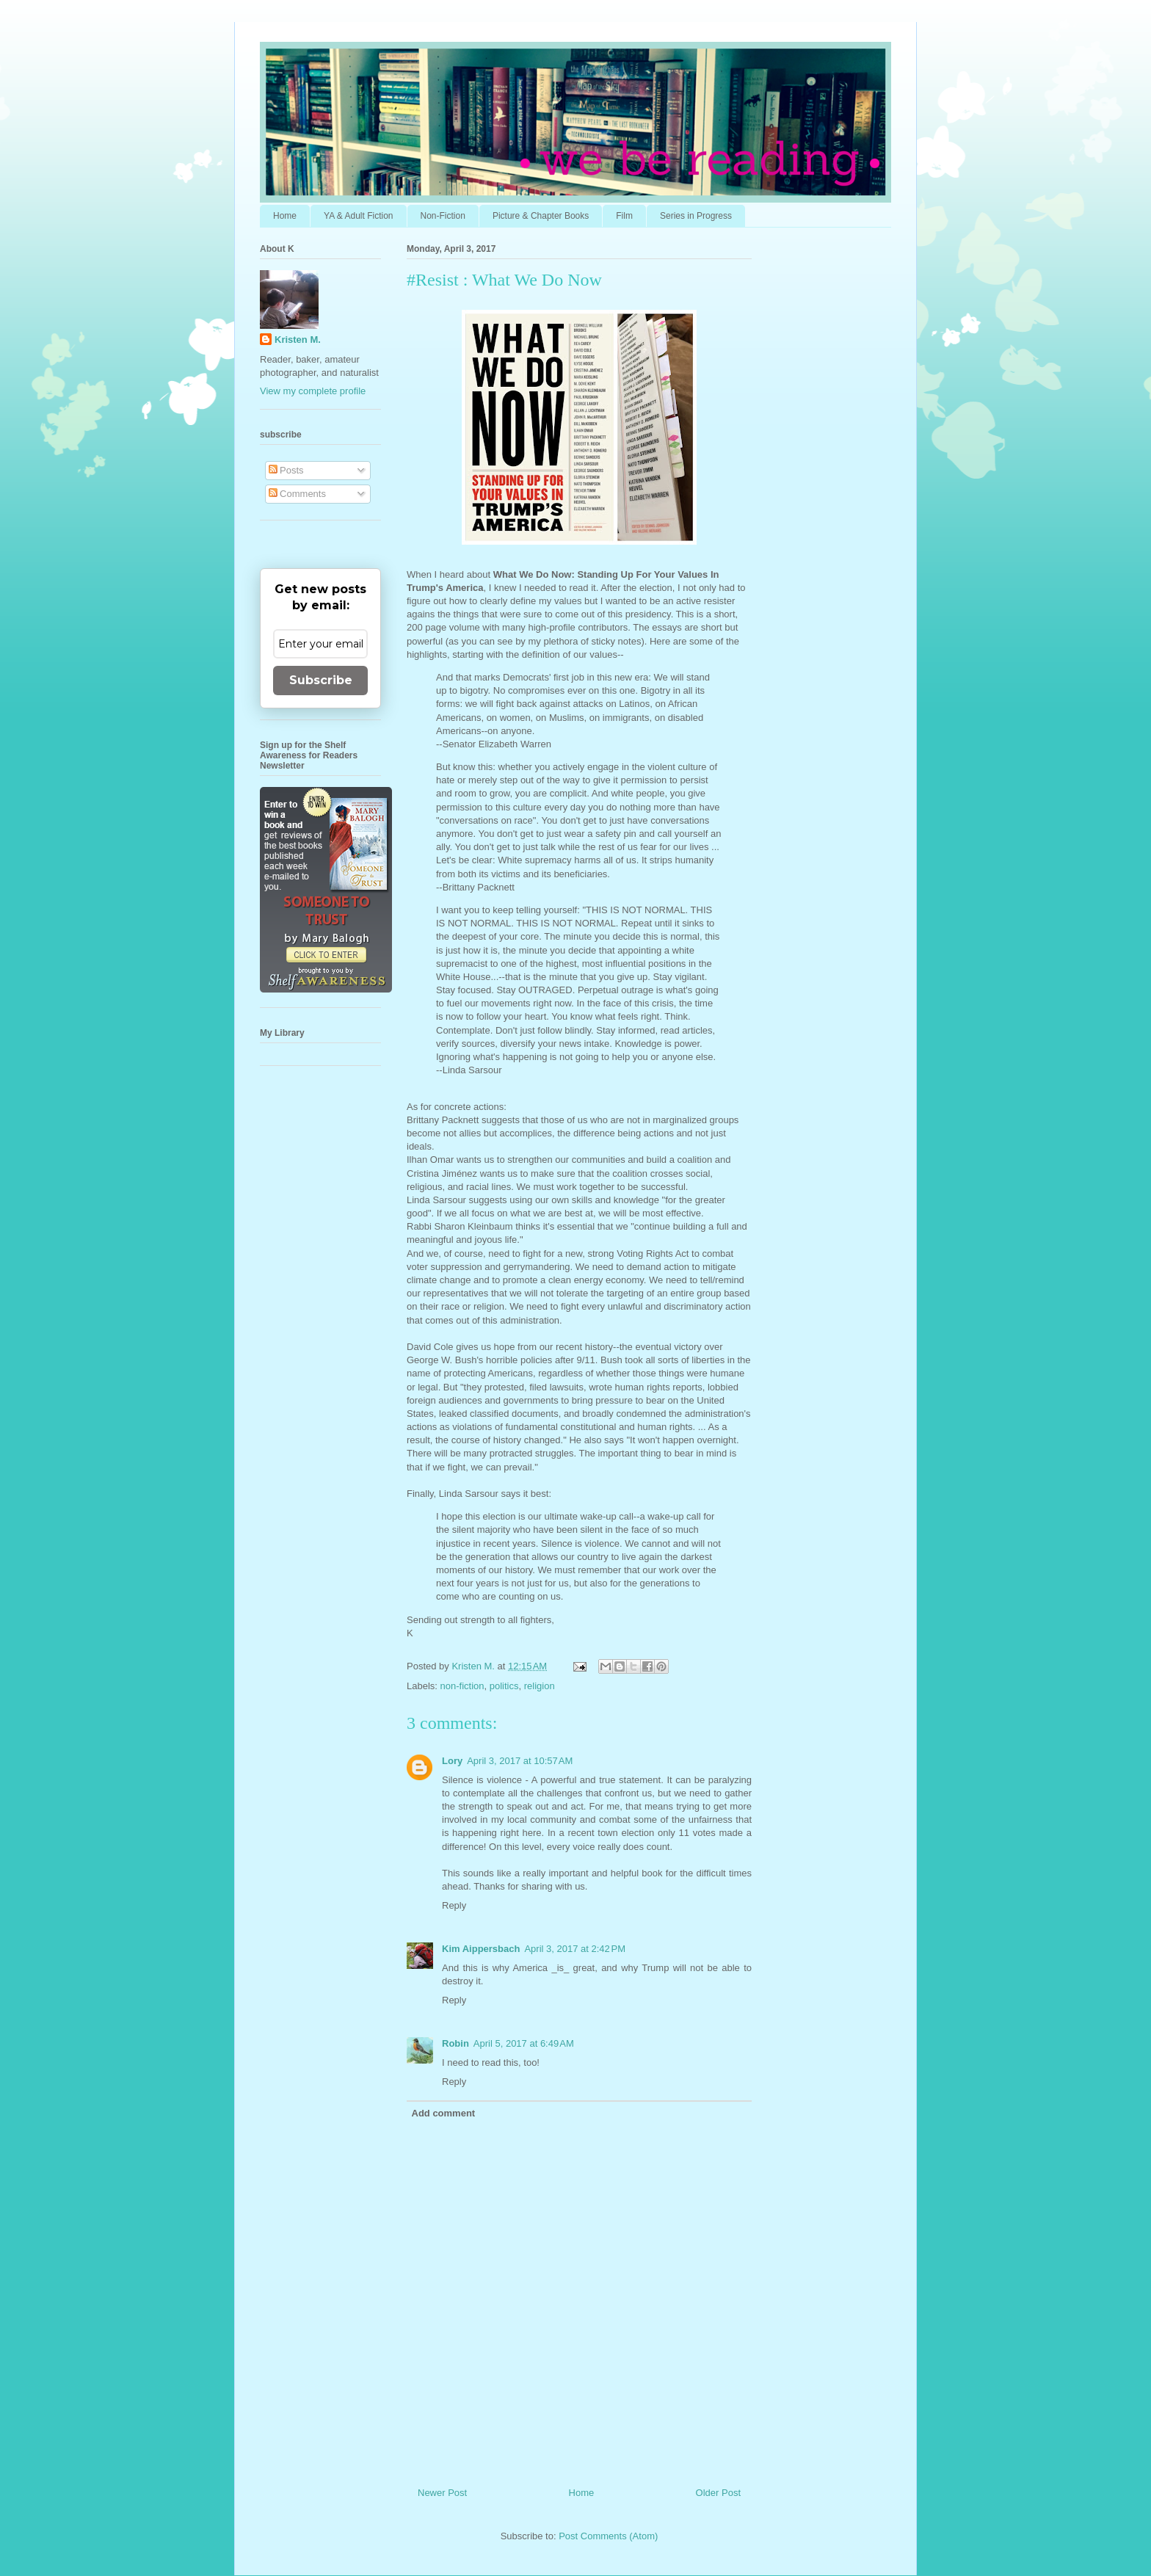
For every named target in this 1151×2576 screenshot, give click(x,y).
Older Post (718, 2492)
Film (624, 216)
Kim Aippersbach (481, 1948)
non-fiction (462, 1685)
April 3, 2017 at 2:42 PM (574, 1948)
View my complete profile (313, 390)
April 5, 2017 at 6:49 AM (523, 2043)
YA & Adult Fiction (358, 216)
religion (539, 1685)
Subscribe (320, 680)
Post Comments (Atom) (608, 2535)
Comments (297, 493)
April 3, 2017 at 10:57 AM (520, 1760)
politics (504, 1685)
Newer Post (442, 2492)
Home (285, 216)
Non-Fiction (443, 216)
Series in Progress (696, 216)
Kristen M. (298, 339)
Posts (286, 470)
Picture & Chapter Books (541, 216)
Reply (454, 1905)
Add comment (444, 2113)
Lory (452, 1760)
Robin (455, 2043)
